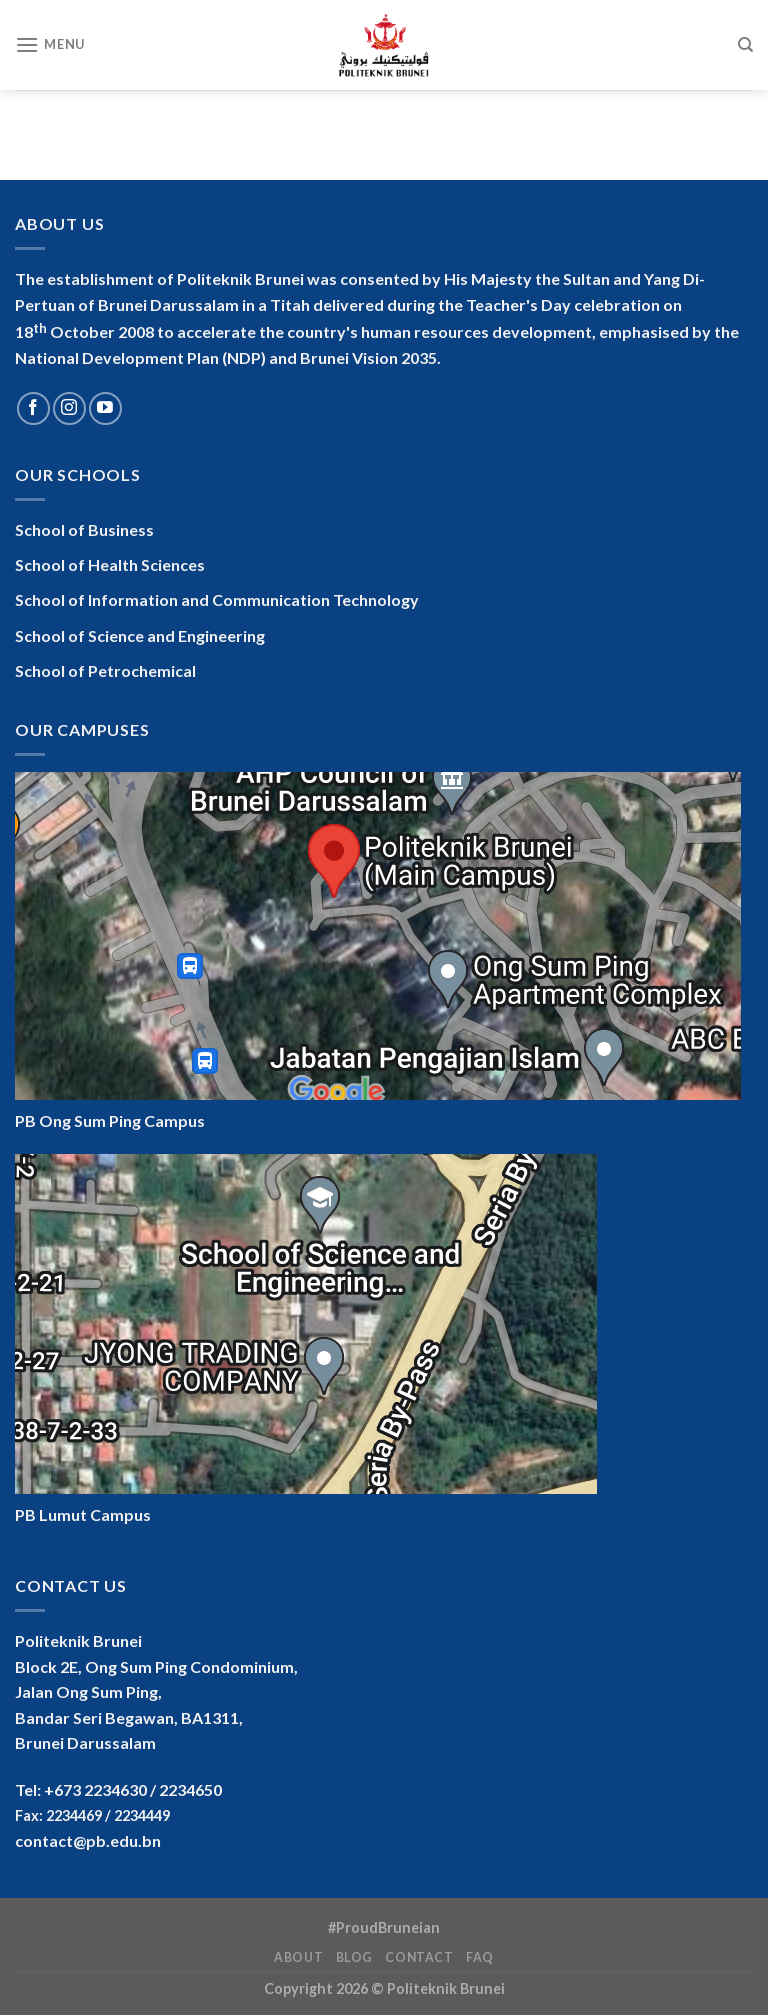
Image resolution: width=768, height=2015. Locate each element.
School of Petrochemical (105, 670)
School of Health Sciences (110, 564)
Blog (354, 1957)
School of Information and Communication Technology (217, 599)
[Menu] (50, 44)
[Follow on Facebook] (33, 408)
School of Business (84, 529)
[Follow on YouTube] (105, 408)
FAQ (480, 1957)
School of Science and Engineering (140, 635)
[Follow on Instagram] (69, 408)
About (298, 1957)
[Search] (745, 45)
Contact (419, 1957)
